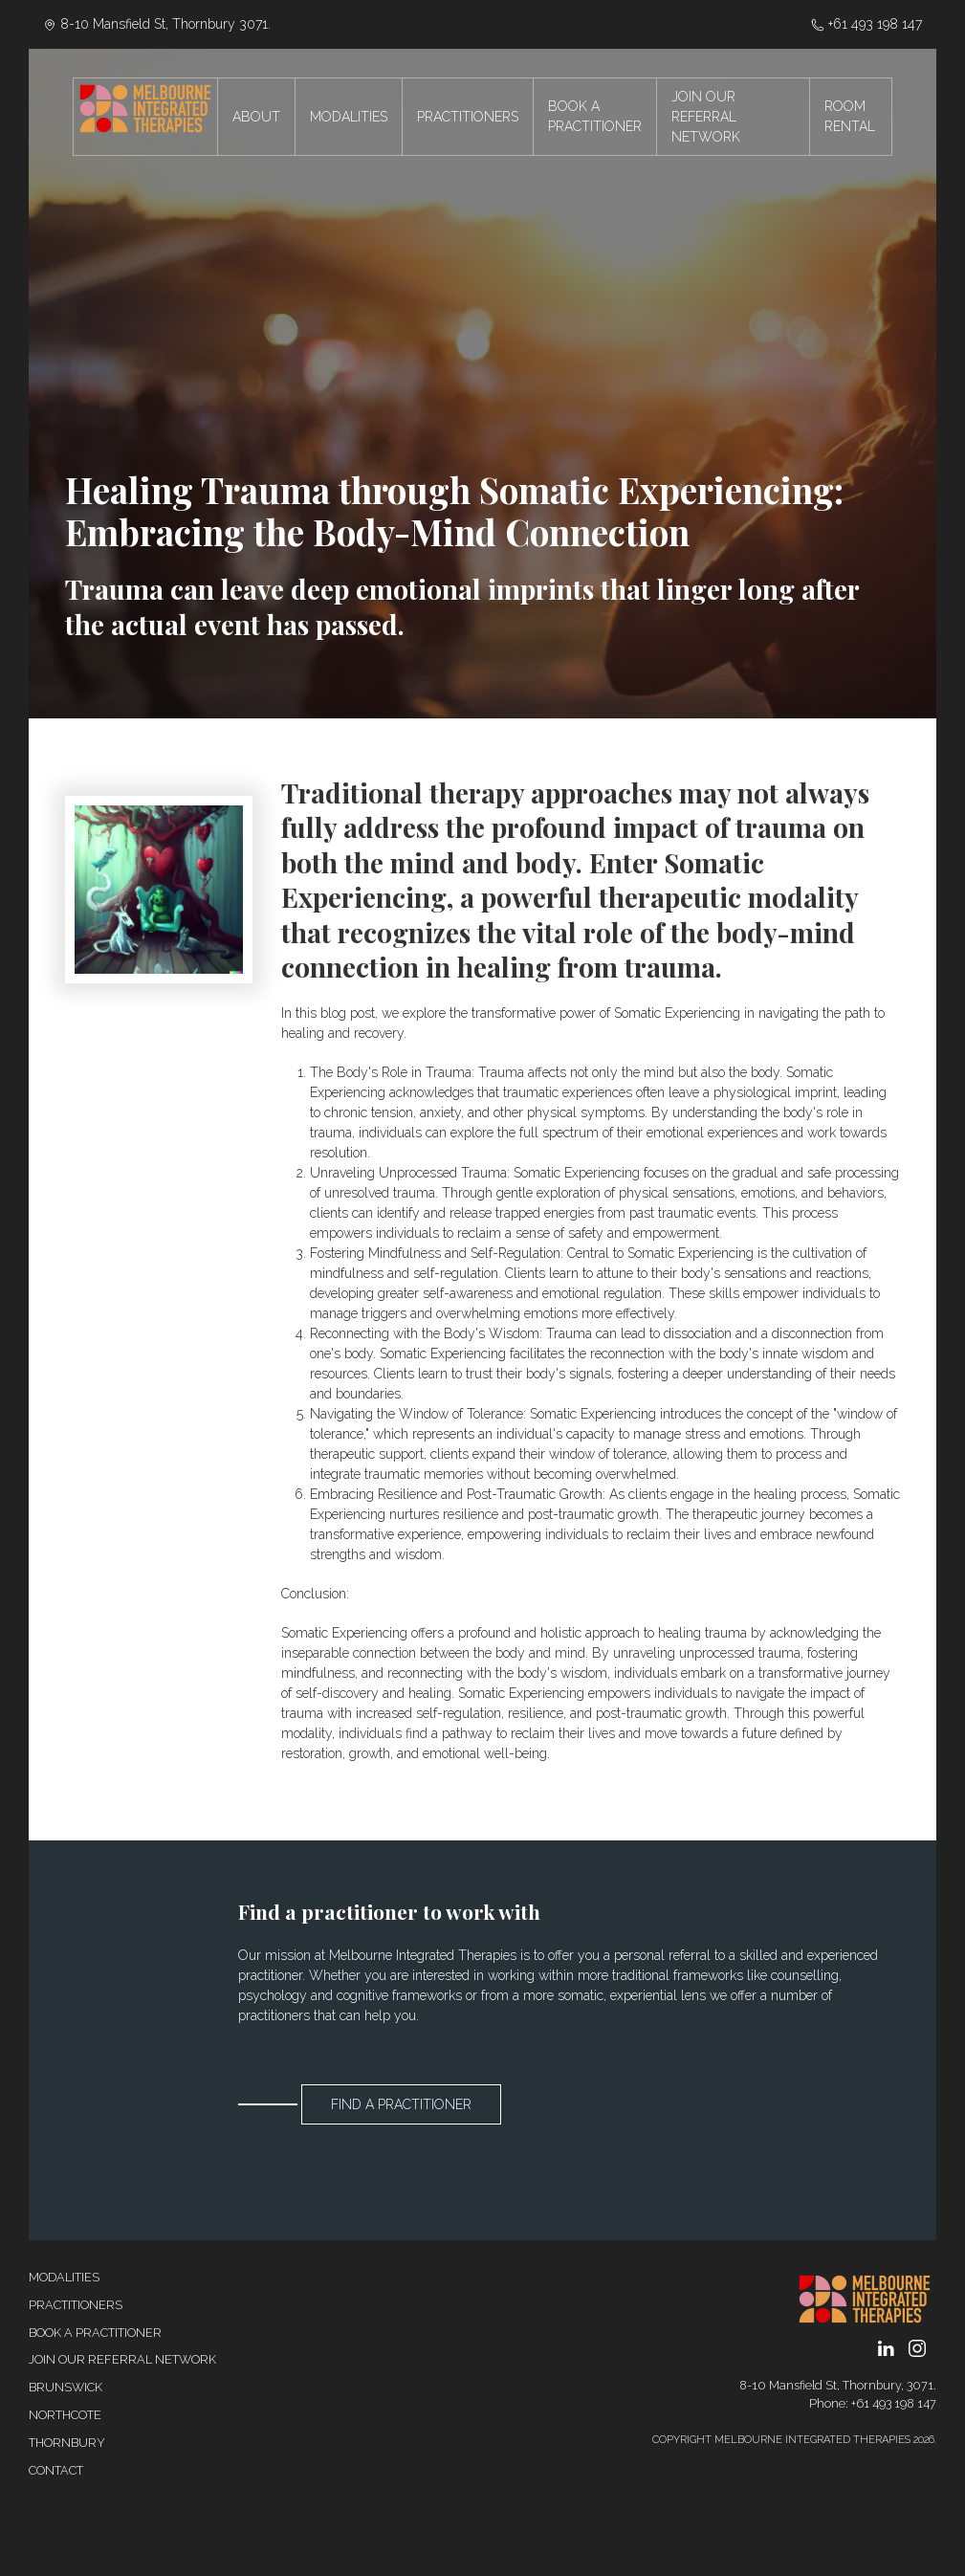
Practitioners (75, 2305)
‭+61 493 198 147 (866, 24)
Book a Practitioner (95, 2332)
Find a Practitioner (401, 2104)
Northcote (65, 2415)
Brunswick (65, 2387)
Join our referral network (122, 2359)
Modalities (64, 2277)
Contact (56, 2470)
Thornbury (67, 2442)
